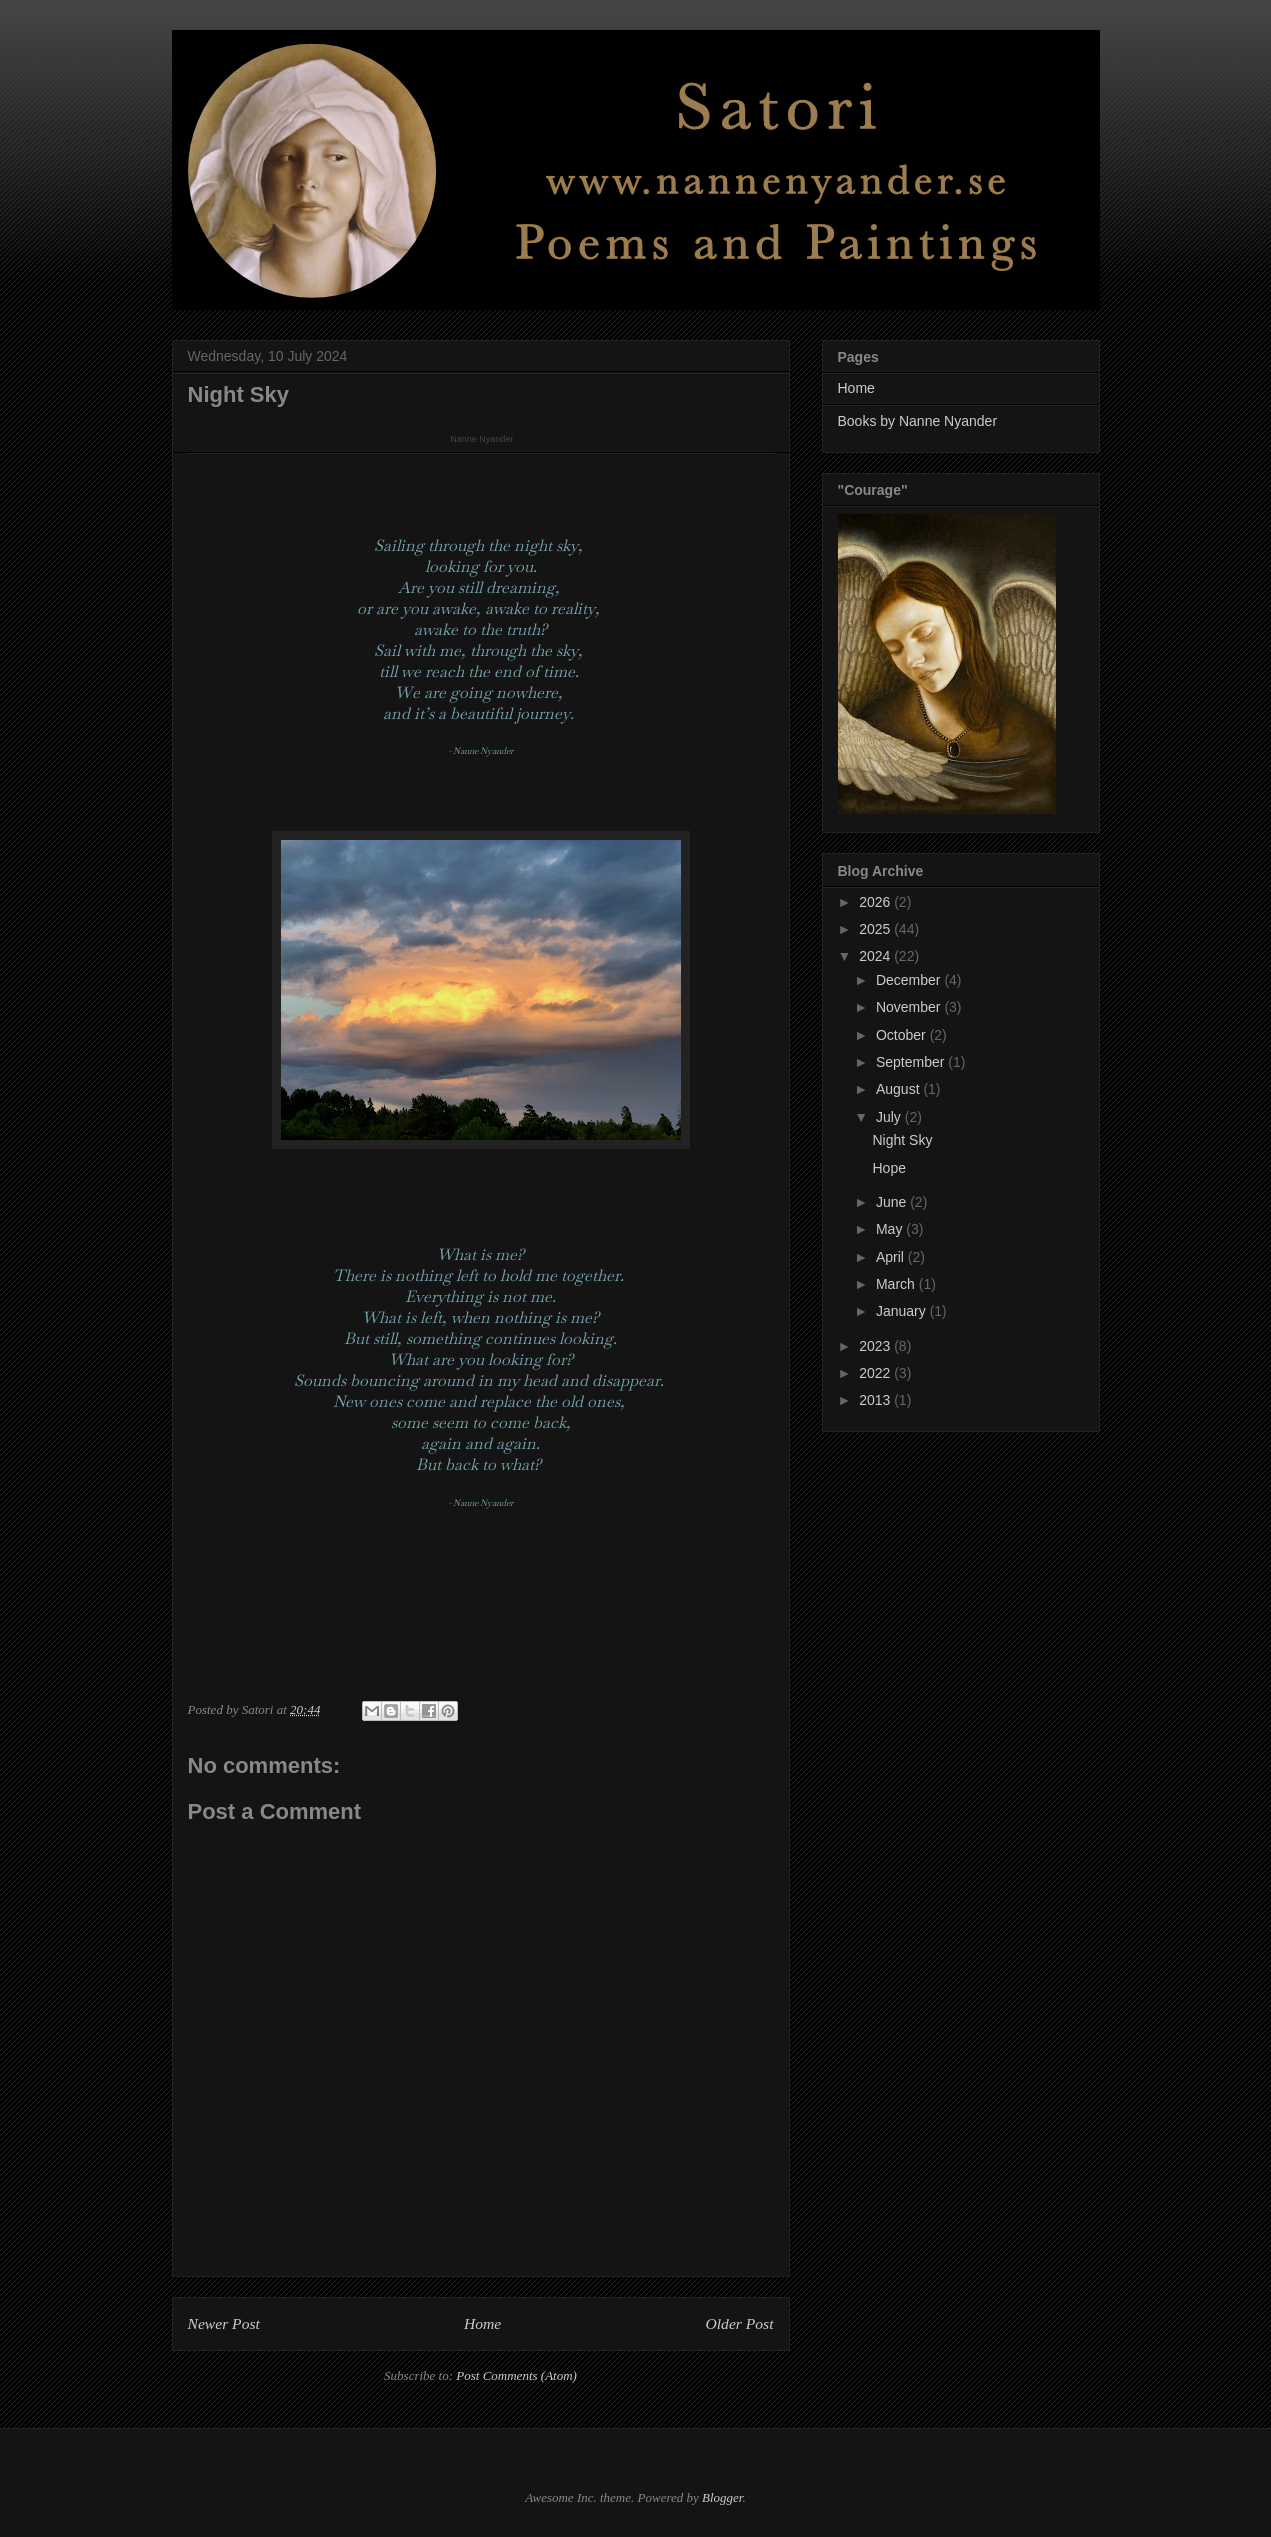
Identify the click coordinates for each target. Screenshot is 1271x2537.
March (897, 1284)
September (912, 1062)
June (893, 1202)
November (910, 1007)
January (903, 1311)
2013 (876, 1400)
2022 (876, 1373)
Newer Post (224, 2323)
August (899, 1089)
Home (482, 2323)
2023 (876, 1346)
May (891, 1229)
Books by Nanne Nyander (918, 421)
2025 (876, 929)
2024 (876, 956)
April (892, 1257)
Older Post (739, 2323)
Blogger (722, 2497)
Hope (888, 1168)
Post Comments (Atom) (516, 2375)
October (903, 1035)
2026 (876, 902)
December (910, 980)
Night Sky (902, 1140)
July (890, 1117)
